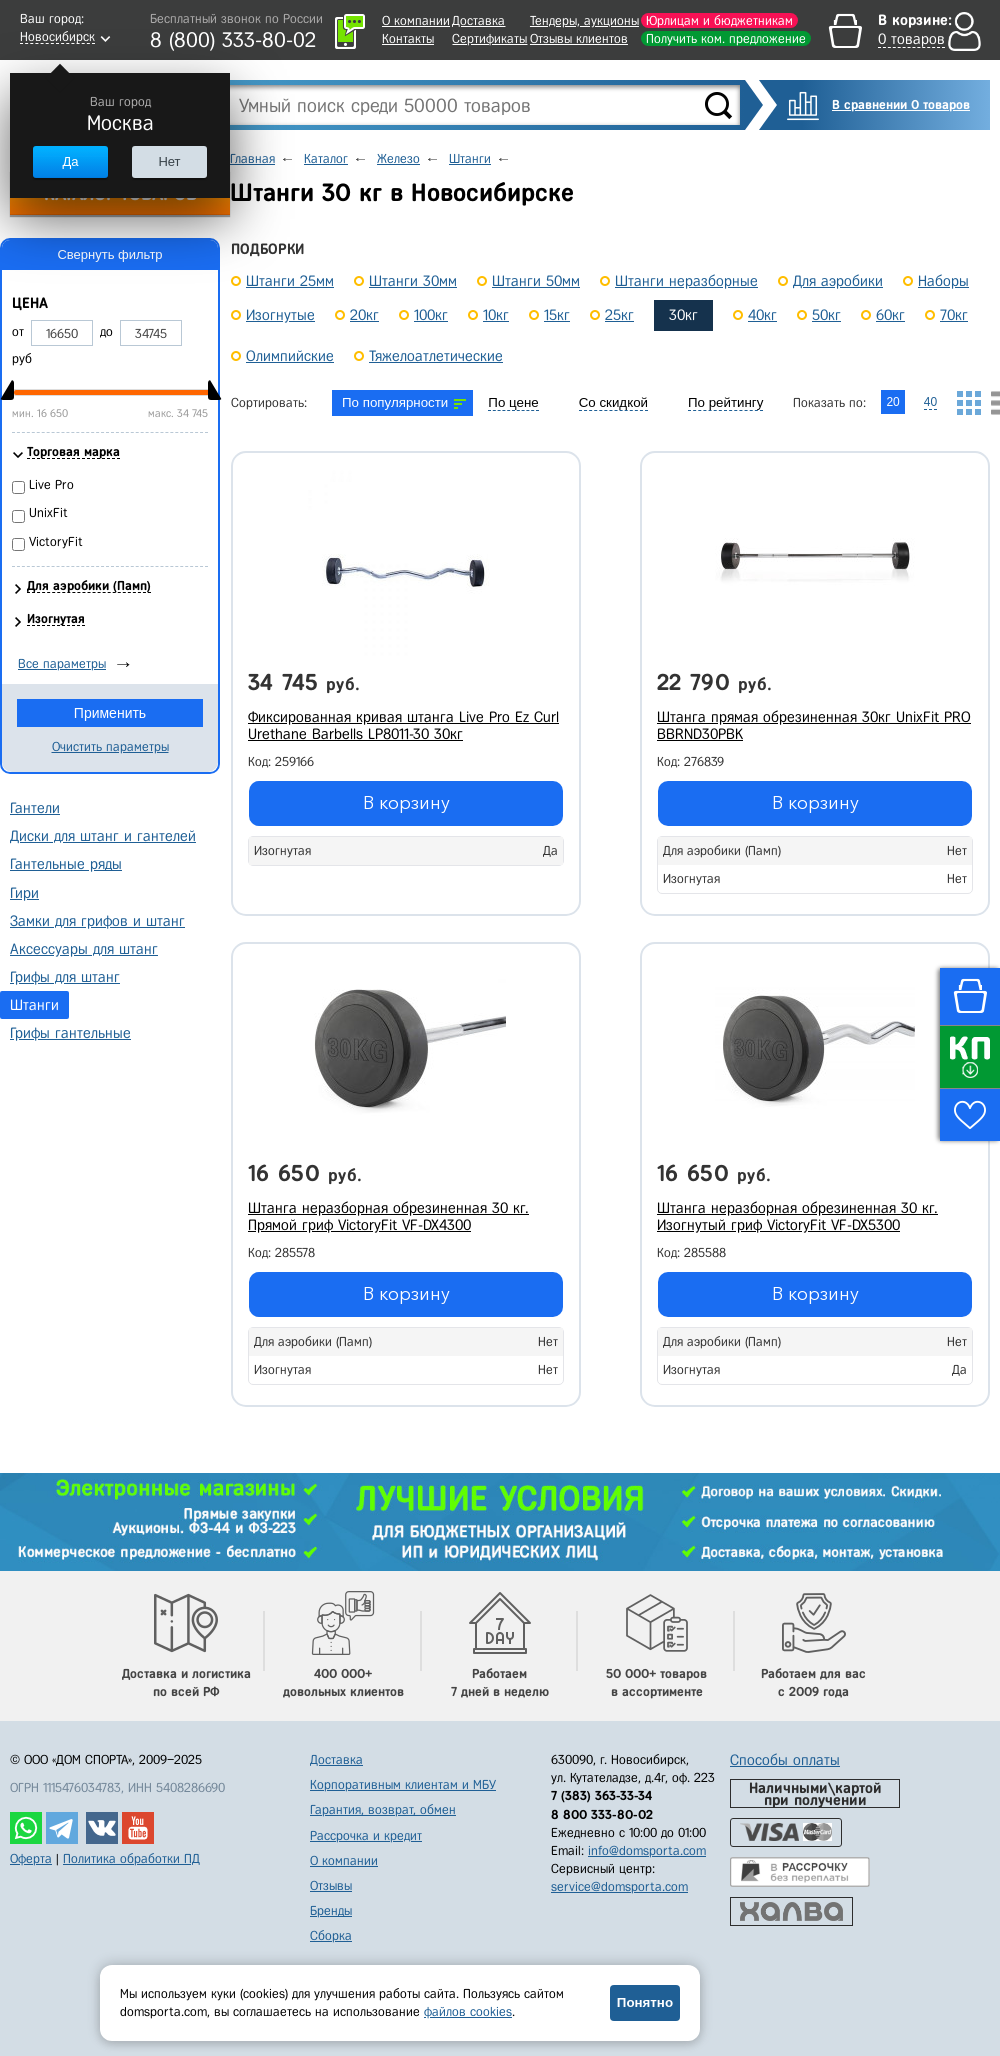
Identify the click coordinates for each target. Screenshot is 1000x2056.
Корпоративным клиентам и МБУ (403, 1784)
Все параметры (62, 663)
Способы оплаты (785, 1760)
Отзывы (331, 1885)
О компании (416, 20)
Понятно (645, 2002)
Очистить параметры (110, 746)
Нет (169, 161)
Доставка (478, 20)
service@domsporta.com (619, 1886)
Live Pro (51, 484)
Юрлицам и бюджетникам (719, 20)
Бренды (331, 1910)
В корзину (406, 803)
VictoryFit (56, 541)
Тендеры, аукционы (584, 20)
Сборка (331, 1935)
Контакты (408, 38)
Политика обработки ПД (131, 1858)
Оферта (31, 1858)
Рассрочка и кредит (366, 1835)
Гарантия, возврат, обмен (383, 1809)
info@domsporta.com (647, 1850)
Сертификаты (489, 38)
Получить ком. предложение (726, 38)
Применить (110, 713)
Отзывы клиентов (579, 38)
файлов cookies (468, 2011)
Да (70, 161)
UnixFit (48, 512)
